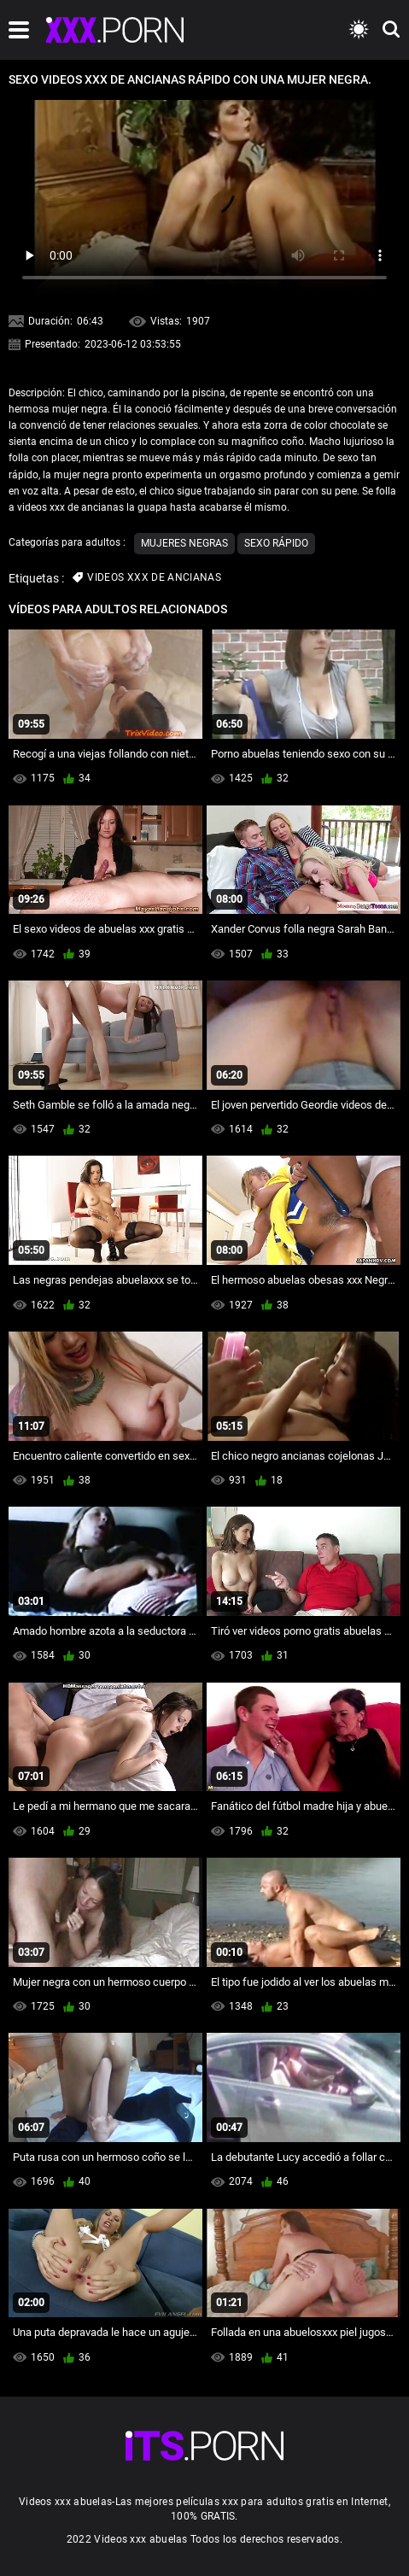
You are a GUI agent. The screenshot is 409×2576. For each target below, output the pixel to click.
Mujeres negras (184, 543)
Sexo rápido (276, 543)
